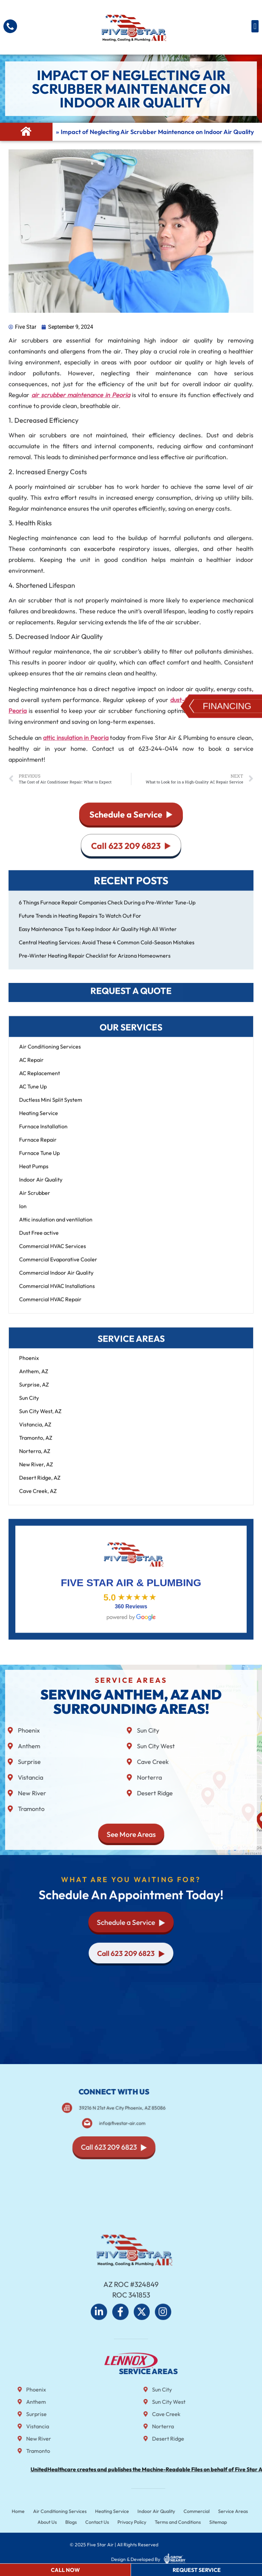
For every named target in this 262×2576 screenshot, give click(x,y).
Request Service (197, 2569)
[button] (255, 26)
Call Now (65, 2569)
